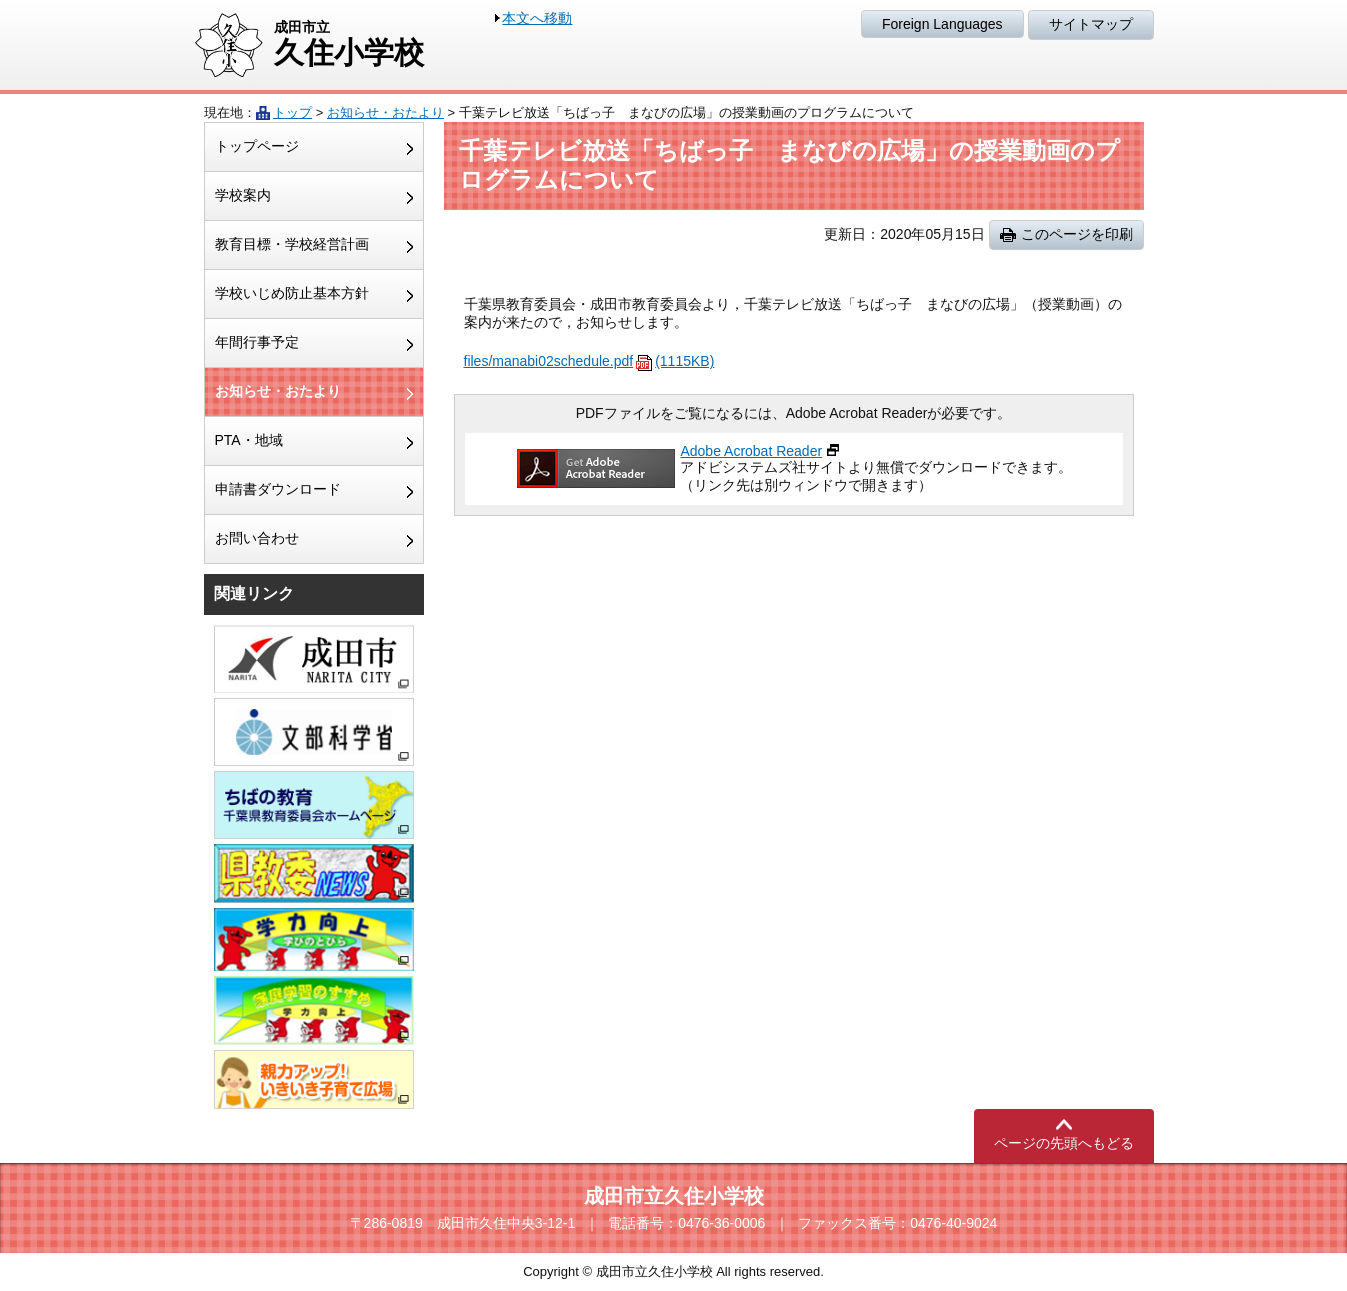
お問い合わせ (257, 538)
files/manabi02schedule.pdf (589, 361)
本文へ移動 (537, 18)
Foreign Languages (942, 24)
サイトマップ (1091, 24)
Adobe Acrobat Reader (751, 451)
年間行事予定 (257, 342)
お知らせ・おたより (385, 112)
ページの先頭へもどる (1064, 1143)
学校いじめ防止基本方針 (292, 293)
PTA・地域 (249, 440)
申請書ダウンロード (278, 489)
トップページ (257, 146)
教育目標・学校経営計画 (292, 244)
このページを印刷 (1077, 234)
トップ (292, 112)
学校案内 (243, 195)
